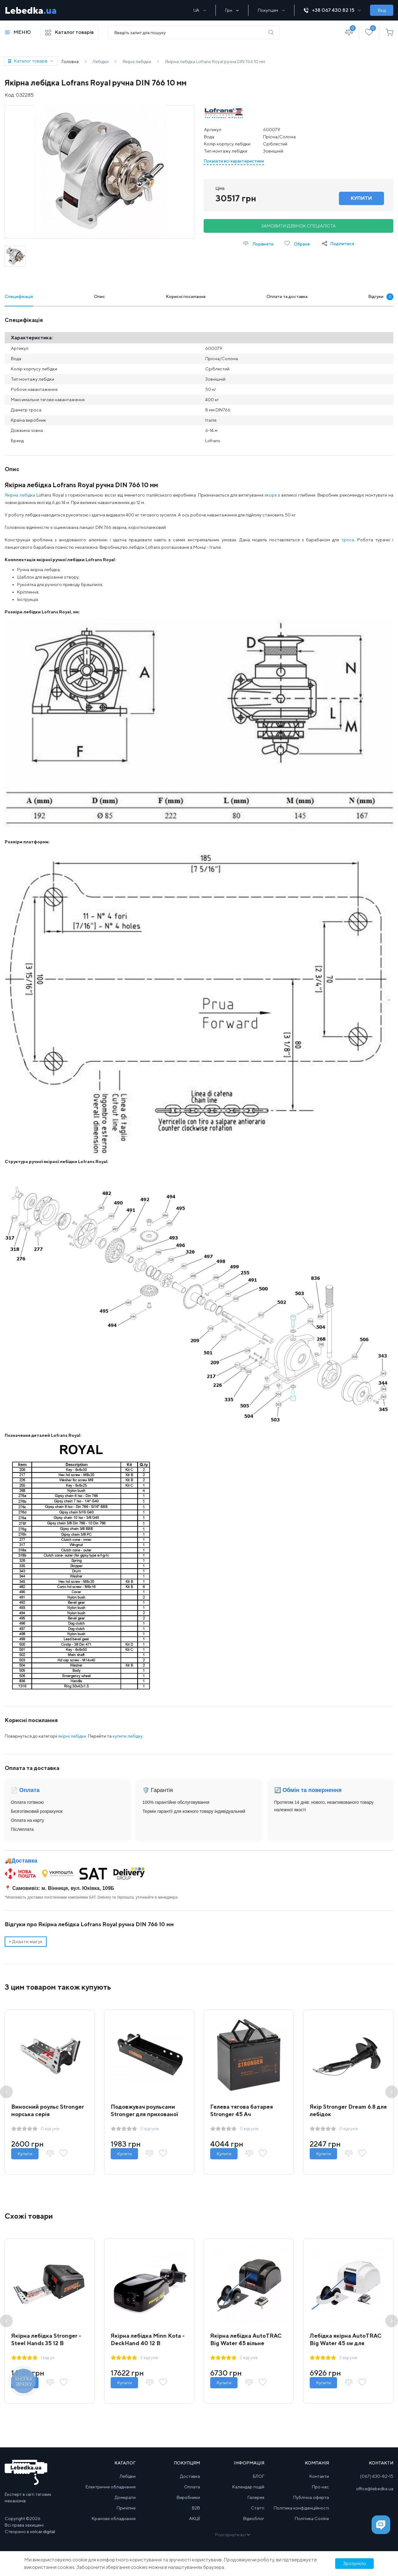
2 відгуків (149, 2357)
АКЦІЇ (194, 2518)
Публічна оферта (311, 2497)
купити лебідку (127, 1736)
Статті (257, 2507)
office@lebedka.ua (374, 2488)
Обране (297, 243)
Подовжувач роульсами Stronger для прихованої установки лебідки (144, 2114)
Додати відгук (26, 1941)
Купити (25, 2153)
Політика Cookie (312, 2518)
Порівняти (258, 243)
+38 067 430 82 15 (332, 10)
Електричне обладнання (111, 2486)
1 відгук (47, 2357)
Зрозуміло (354, 2563)
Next (391, 2092)
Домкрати (125, 2497)
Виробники (188, 2497)
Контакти (319, 2476)
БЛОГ (258, 2476)
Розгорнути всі (232, 2534)
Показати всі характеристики (234, 160)
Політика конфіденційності (301, 2507)
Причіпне (126, 2507)
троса (347, 539)
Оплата (192, 2486)
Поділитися (342, 243)
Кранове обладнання (114, 2518)
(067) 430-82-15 (376, 2476)
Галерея (256, 2497)
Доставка (24, 1861)
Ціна (219, 188)
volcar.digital (42, 2531)
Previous (6, 2092)
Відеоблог (253, 2518)
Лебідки (128, 2476)
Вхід (382, 10)
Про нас (320, 2486)
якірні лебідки (72, 1736)
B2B (196, 2507)
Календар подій (248, 2486)
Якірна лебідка (20, 495)
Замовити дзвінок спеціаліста (298, 225)
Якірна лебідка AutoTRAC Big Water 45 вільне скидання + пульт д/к (246, 2343)
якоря (271, 495)
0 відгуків (50, 2128)
